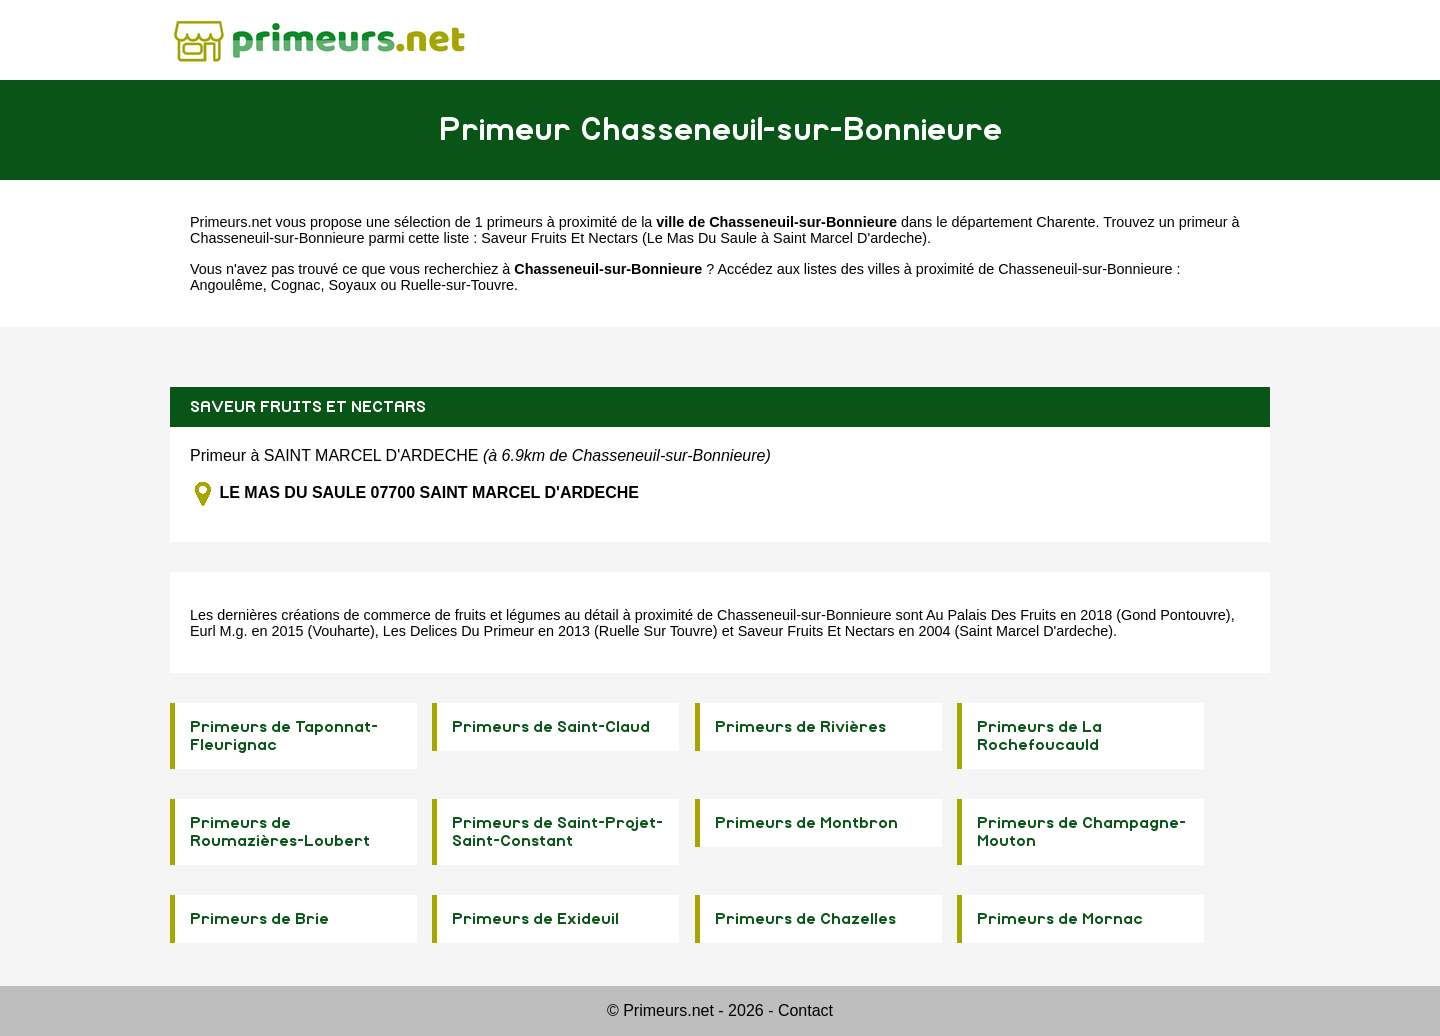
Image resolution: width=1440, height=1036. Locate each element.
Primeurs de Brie (259, 919)
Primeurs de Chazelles (805, 919)
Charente (1065, 222)
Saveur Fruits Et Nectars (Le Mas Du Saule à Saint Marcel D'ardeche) (704, 238)
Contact (805, 1010)
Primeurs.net (231, 222)
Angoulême (226, 285)
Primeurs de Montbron (806, 823)
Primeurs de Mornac (1060, 919)
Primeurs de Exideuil (535, 919)
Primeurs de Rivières (800, 727)
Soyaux (352, 285)
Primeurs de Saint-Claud (551, 727)
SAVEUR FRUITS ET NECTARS (308, 407)
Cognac (296, 285)
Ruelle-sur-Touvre (457, 285)
